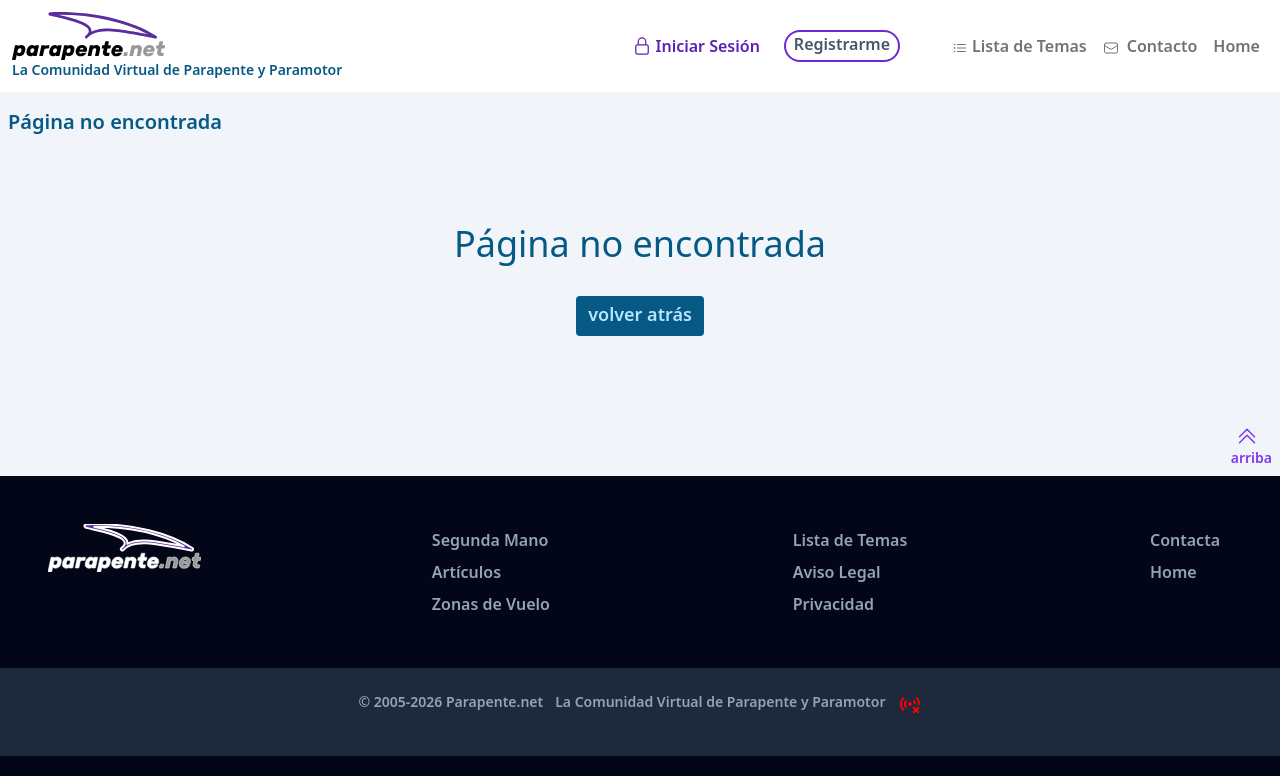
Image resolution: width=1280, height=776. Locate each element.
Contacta (1185, 540)
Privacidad (833, 604)
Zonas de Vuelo (491, 604)
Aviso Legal (837, 572)
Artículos (466, 572)
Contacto (1162, 46)
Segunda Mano (490, 540)
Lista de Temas (1029, 46)
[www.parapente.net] (177, 36)
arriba (1251, 445)
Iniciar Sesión (708, 46)
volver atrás (640, 314)
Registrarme (842, 44)
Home (1236, 46)
